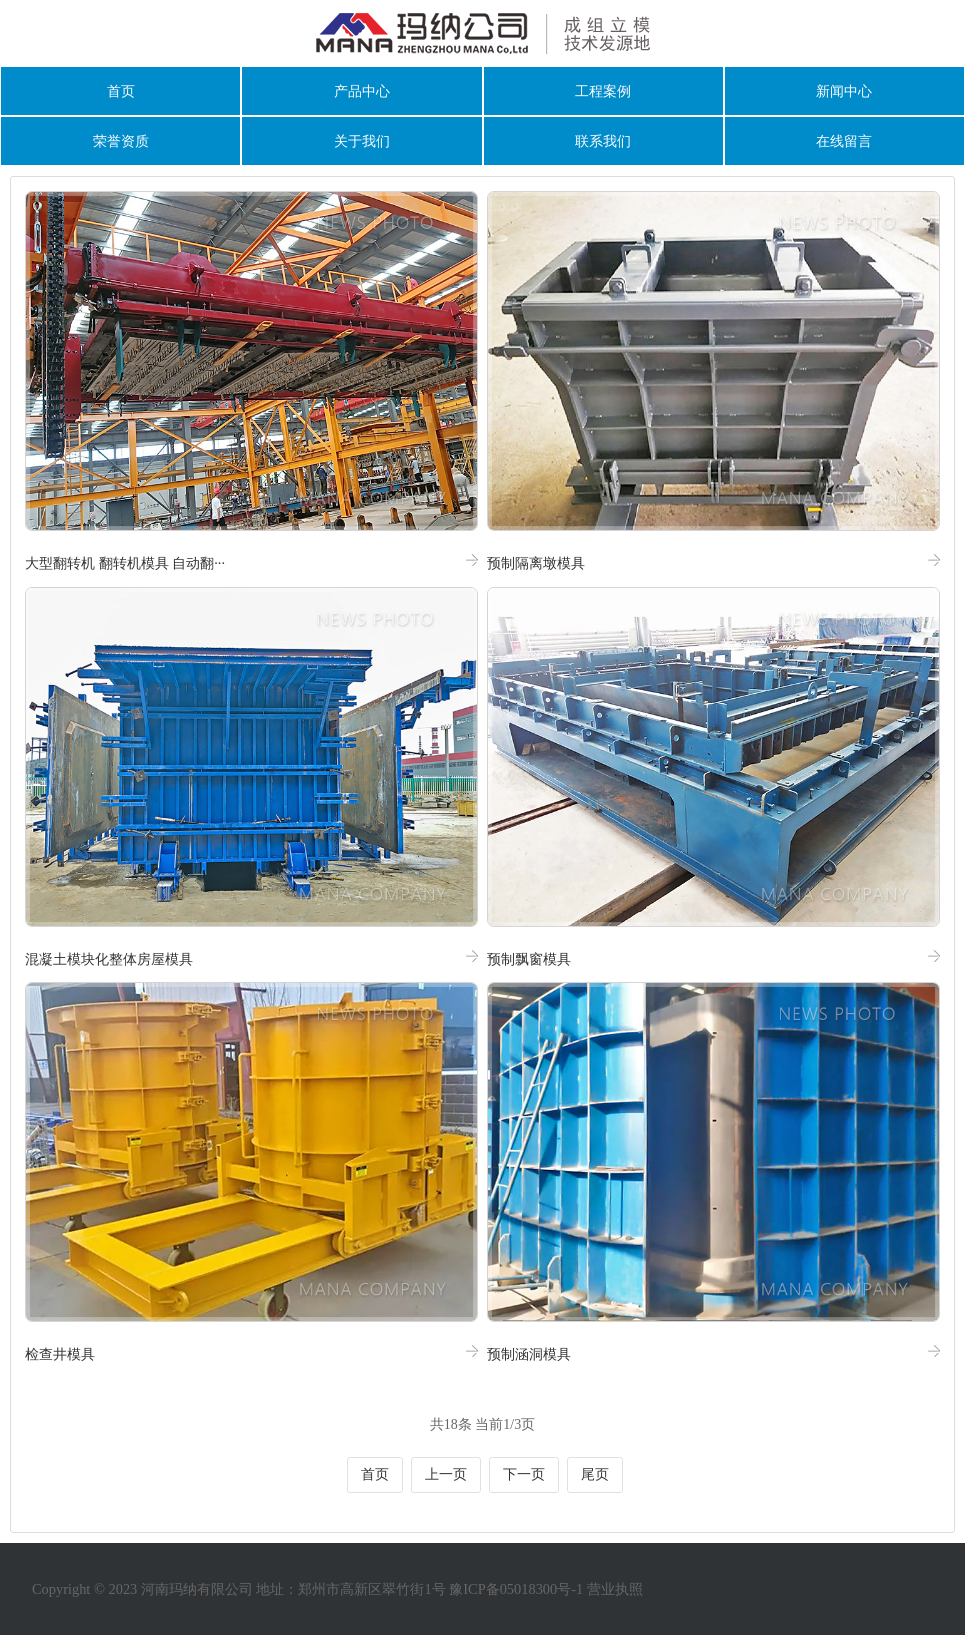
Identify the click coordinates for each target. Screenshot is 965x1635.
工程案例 (603, 91)
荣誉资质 (121, 141)
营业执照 (615, 1589)
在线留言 (844, 141)
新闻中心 (844, 91)
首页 (121, 91)
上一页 (446, 1474)
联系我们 (603, 141)
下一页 (524, 1474)
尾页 (595, 1474)
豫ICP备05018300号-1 (516, 1589)
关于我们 (362, 141)
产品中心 (362, 91)
